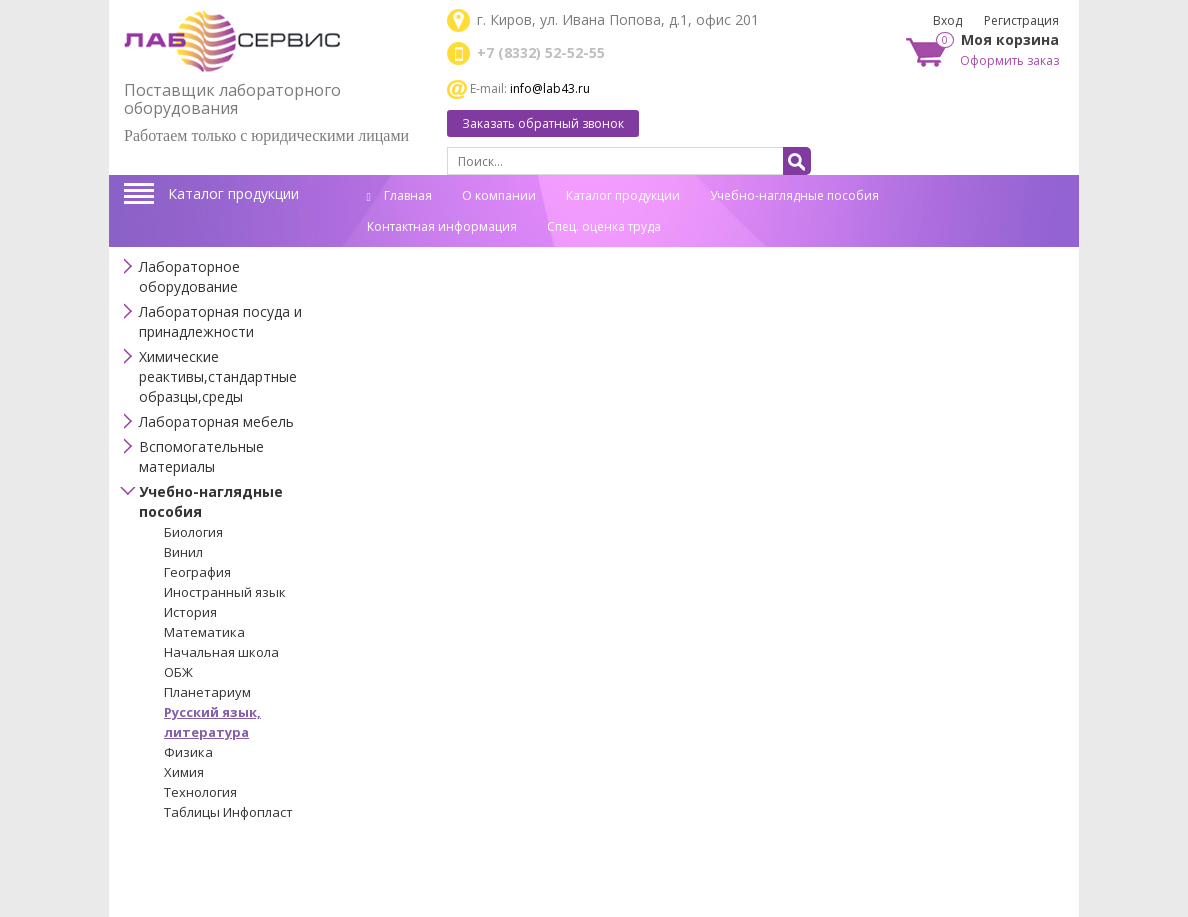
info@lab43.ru (550, 88)
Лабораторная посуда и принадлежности (220, 321)
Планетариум (207, 692)
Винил (183, 552)
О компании (499, 195)
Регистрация (1021, 20)
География (197, 572)
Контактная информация (442, 226)
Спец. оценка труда (604, 226)
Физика (188, 752)
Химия (184, 772)
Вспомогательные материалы (201, 456)
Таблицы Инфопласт (228, 812)
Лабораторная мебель (216, 421)
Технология (200, 792)
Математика (204, 632)
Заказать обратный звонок (543, 123)
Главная (399, 195)
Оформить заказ (1009, 60)
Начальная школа (221, 652)
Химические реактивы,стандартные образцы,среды (218, 376)
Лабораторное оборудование (189, 276)
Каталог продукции (233, 193)
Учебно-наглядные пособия (794, 195)
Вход (947, 20)
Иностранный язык (225, 592)
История (190, 612)
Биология (193, 532)
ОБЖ (178, 672)
